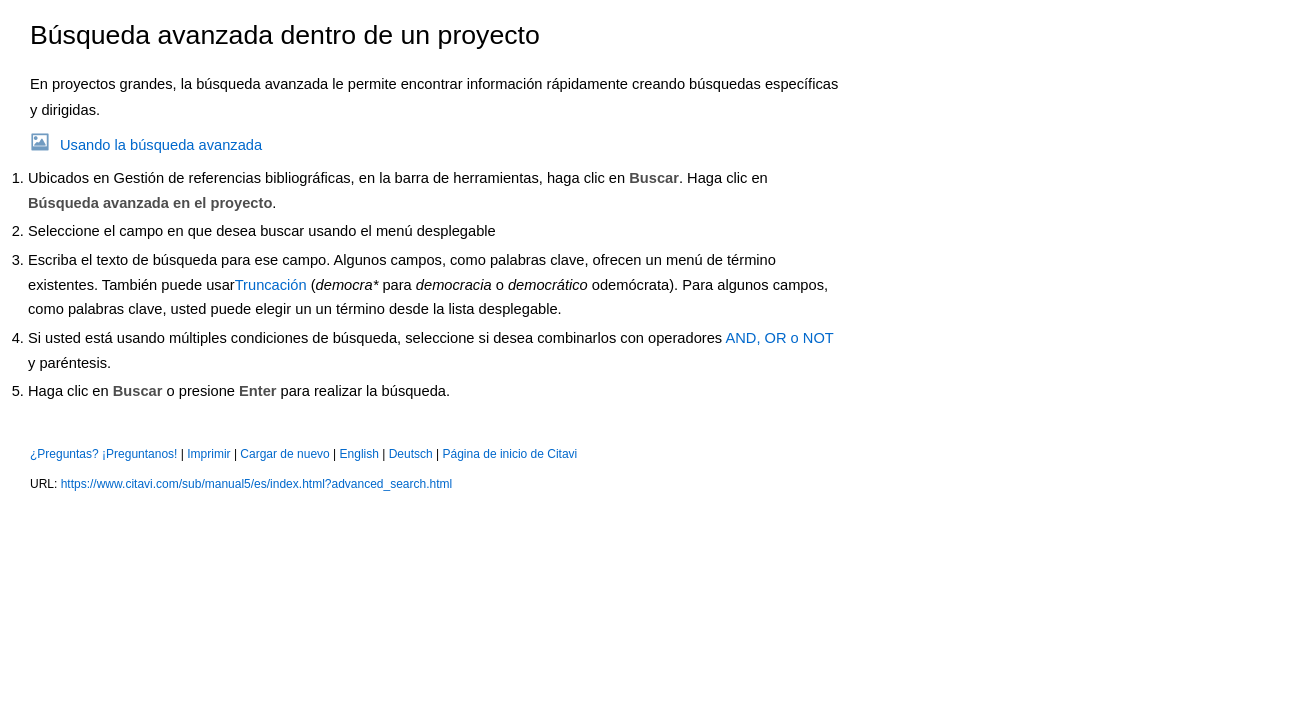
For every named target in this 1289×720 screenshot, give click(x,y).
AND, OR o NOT (779, 338)
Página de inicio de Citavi (510, 454)
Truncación (271, 285)
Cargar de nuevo (284, 454)
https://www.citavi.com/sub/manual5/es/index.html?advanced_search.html (257, 484)
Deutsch (411, 454)
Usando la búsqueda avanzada (161, 145)
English (359, 454)
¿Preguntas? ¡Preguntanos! (103, 454)
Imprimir (208, 454)
